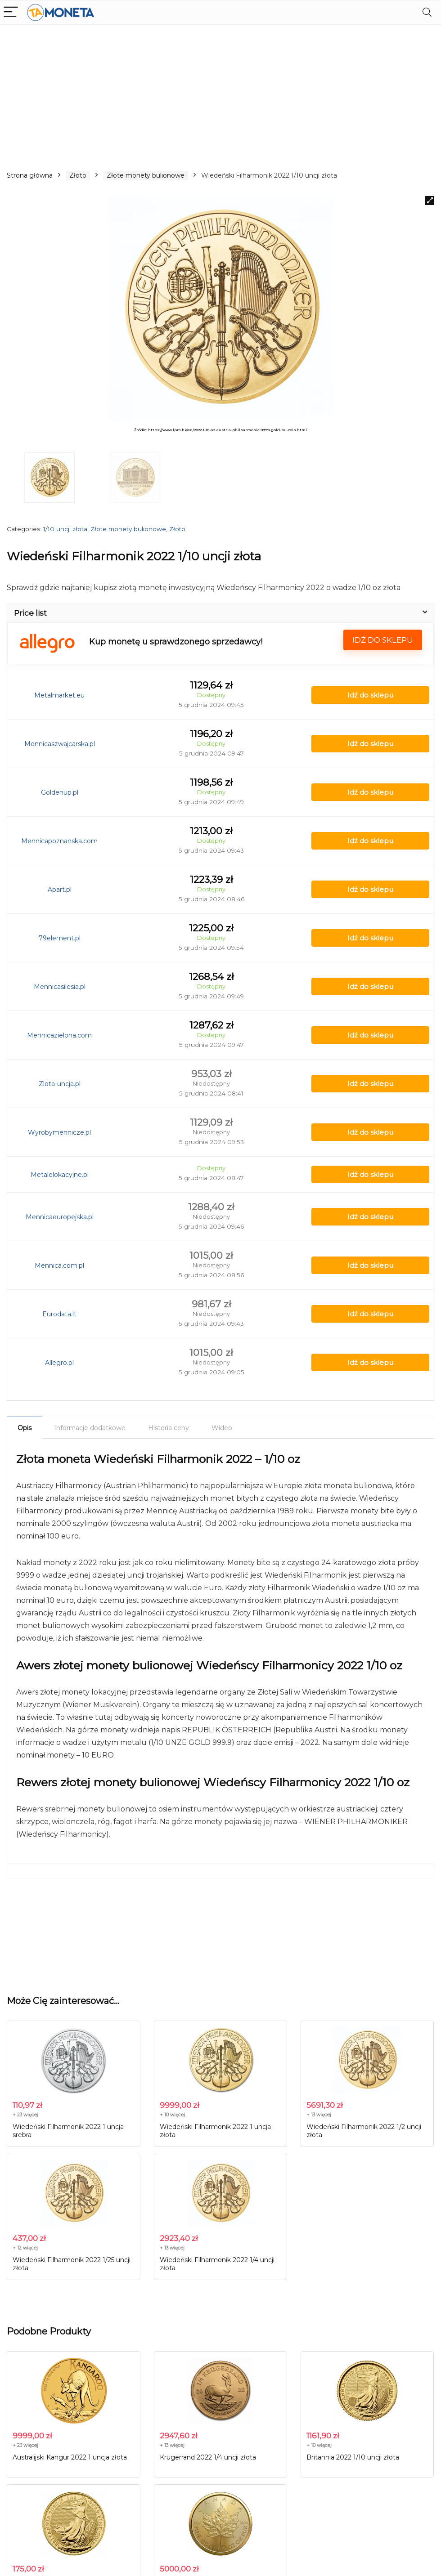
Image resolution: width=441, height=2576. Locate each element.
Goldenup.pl (59, 792)
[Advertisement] (220, 92)
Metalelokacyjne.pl (60, 1175)
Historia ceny (168, 1428)
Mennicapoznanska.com (59, 841)
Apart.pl (60, 890)
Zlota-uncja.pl (60, 1084)
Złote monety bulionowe (145, 175)
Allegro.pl (59, 1363)
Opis (25, 1428)
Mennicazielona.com (59, 1035)
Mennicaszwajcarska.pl (59, 744)
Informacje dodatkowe (90, 1428)
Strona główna (30, 175)
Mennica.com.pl (59, 1265)
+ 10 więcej (172, 2115)
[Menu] (11, 12)
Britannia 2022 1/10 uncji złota (352, 2457)
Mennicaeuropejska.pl (60, 1217)
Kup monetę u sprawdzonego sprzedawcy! (175, 642)
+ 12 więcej (25, 2248)
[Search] (427, 12)
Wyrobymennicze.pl (59, 1132)
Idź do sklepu (382, 639)
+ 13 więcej (318, 2115)
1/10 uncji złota (65, 528)
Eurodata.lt (59, 1314)
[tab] (24, 1427)
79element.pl (60, 938)
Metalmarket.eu (59, 695)
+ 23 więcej (25, 2115)
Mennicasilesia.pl (60, 987)
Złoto (77, 175)
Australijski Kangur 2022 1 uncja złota (70, 2457)
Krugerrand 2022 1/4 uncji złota (208, 2457)
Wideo (222, 1428)
